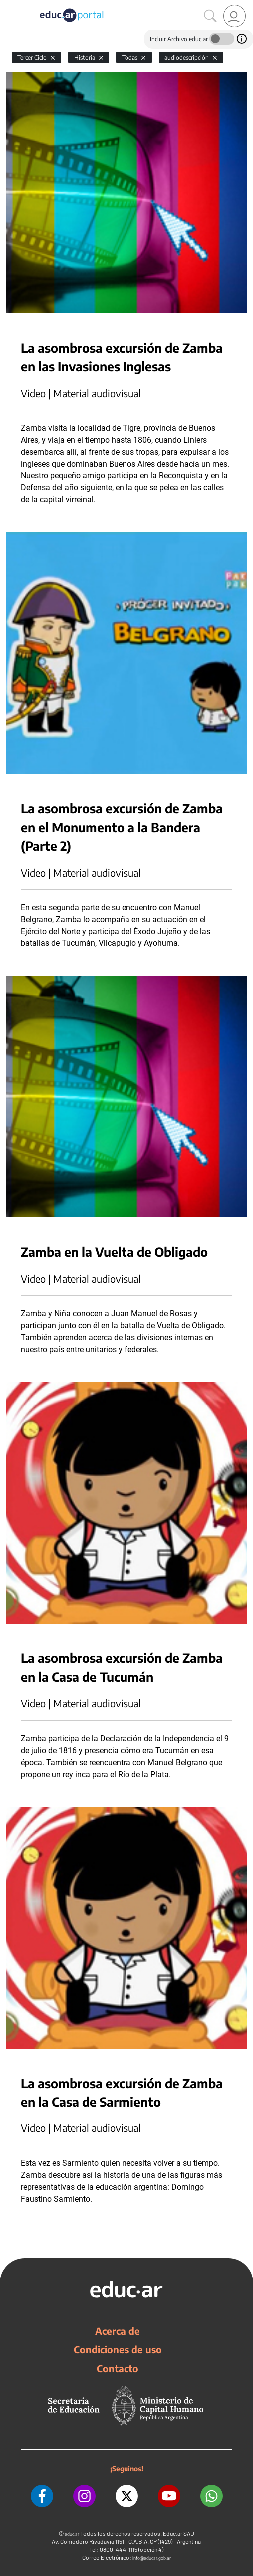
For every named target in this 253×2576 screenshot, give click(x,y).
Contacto (117, 2368)
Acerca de (117, 2331)
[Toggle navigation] (8, 5)
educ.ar (72, 2534)
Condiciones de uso (118, 2349)
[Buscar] (210, 16)
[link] (234, 16)
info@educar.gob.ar (151, 2558)
